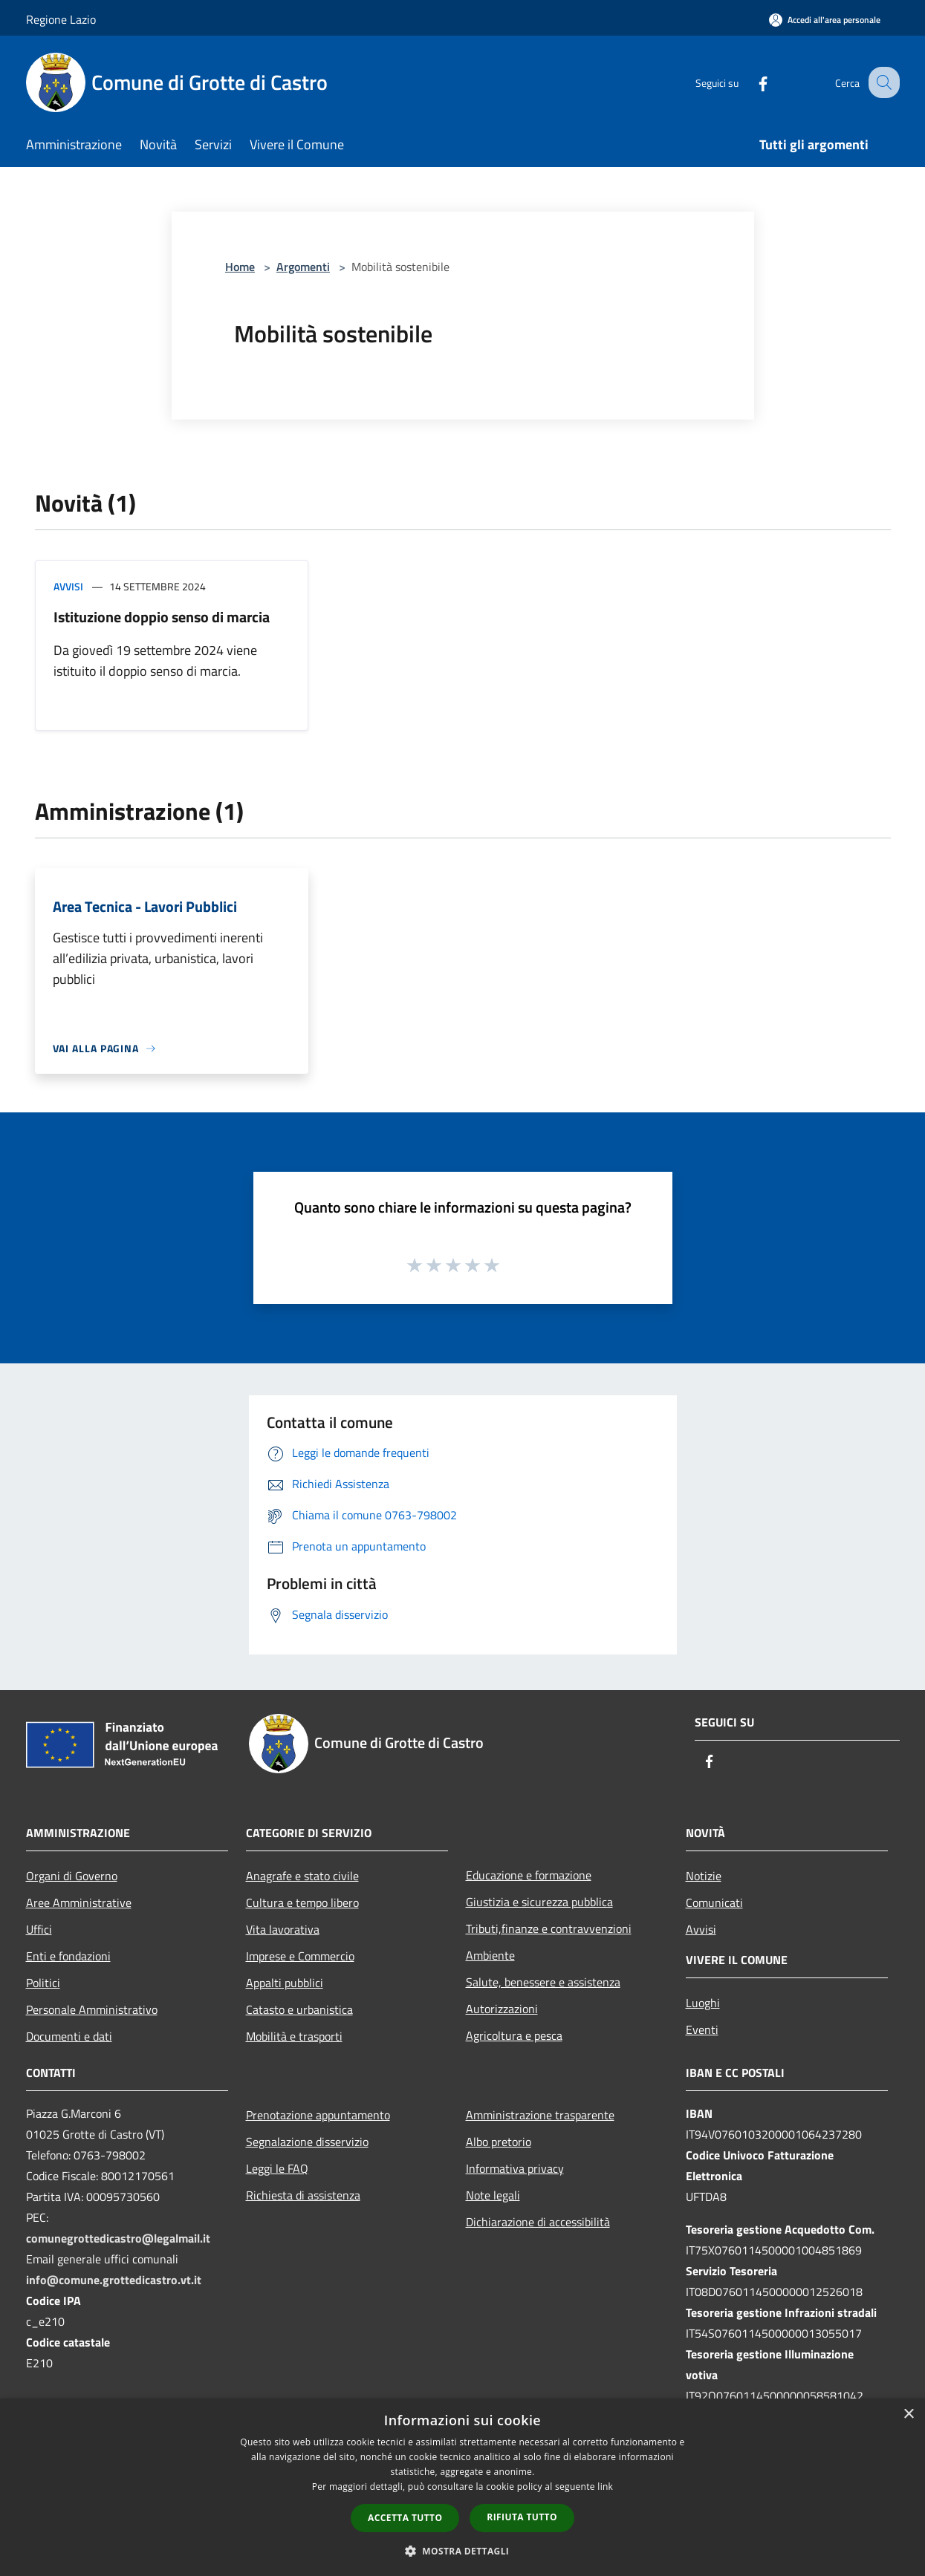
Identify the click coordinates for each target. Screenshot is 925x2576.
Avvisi (68, 586)
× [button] (908, 2414)
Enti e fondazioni (68, 1956)
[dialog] (462, 2487)
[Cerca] (882, 82)
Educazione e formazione (528, 1875)
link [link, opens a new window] (605, 2486)
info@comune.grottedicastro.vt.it (113, 2280)
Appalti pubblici (284, 1983)
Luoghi (703, 2003)
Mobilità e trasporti (294, 2036)
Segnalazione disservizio (307, 2142)
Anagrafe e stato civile (302, 1876)
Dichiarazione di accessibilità (538, 2222)
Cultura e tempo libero (302, 1902)
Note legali (493, 2195)
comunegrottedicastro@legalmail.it (118, 2238)
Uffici (39, 1929)
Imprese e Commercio (300, 1956)
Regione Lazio (61, 19)
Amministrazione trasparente (540, 2115)
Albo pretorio (498, 2142)
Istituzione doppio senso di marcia (161, 616)
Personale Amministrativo (92, 2009)
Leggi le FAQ (277, 2168)
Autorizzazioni (502, 2009)
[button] (463, 2550)
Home (240, 266)
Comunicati (714, 1902)
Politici (43, 1983)
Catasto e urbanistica (299, 2009)
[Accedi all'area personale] (825, 19)
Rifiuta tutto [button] (522, 2517)
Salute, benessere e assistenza (543, 1982)
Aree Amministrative (79, 1902)
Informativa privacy (515, 2168)
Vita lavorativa (282, 1929)
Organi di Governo (71, 1876)
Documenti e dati (69, 2036)
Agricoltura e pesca (514, 2035)
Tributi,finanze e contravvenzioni (549, 1928)
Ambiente (490, 1955)
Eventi (702, 2029)
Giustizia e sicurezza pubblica (539, 1902)
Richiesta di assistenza (303, 2195)
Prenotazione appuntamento (318, 2115)
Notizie (703, 1876)
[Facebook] (750, 82)
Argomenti (303, 266)
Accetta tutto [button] (405, 2517)
